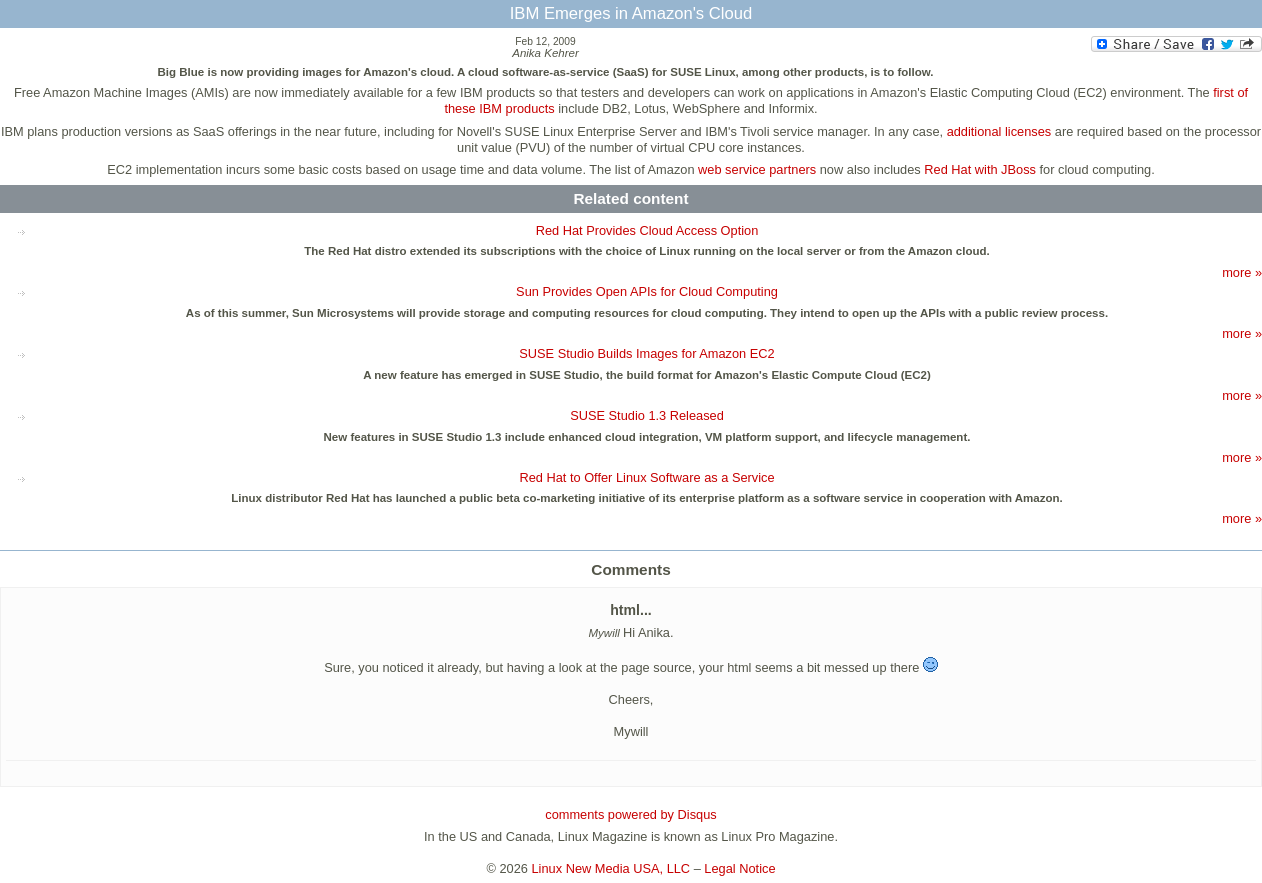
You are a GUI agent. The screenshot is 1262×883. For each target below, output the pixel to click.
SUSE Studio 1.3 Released (647, 415)
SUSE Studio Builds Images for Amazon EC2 (646, 353)
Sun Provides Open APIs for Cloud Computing (647, 291)
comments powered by (630, 814)
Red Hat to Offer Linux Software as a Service (646, 477)
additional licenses (999, 131)
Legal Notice (739, 868)
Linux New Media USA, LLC (611, 868)
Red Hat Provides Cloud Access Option (647, 230)
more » (1242, 272)
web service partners (757, 169)
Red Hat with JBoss (980, 169)
